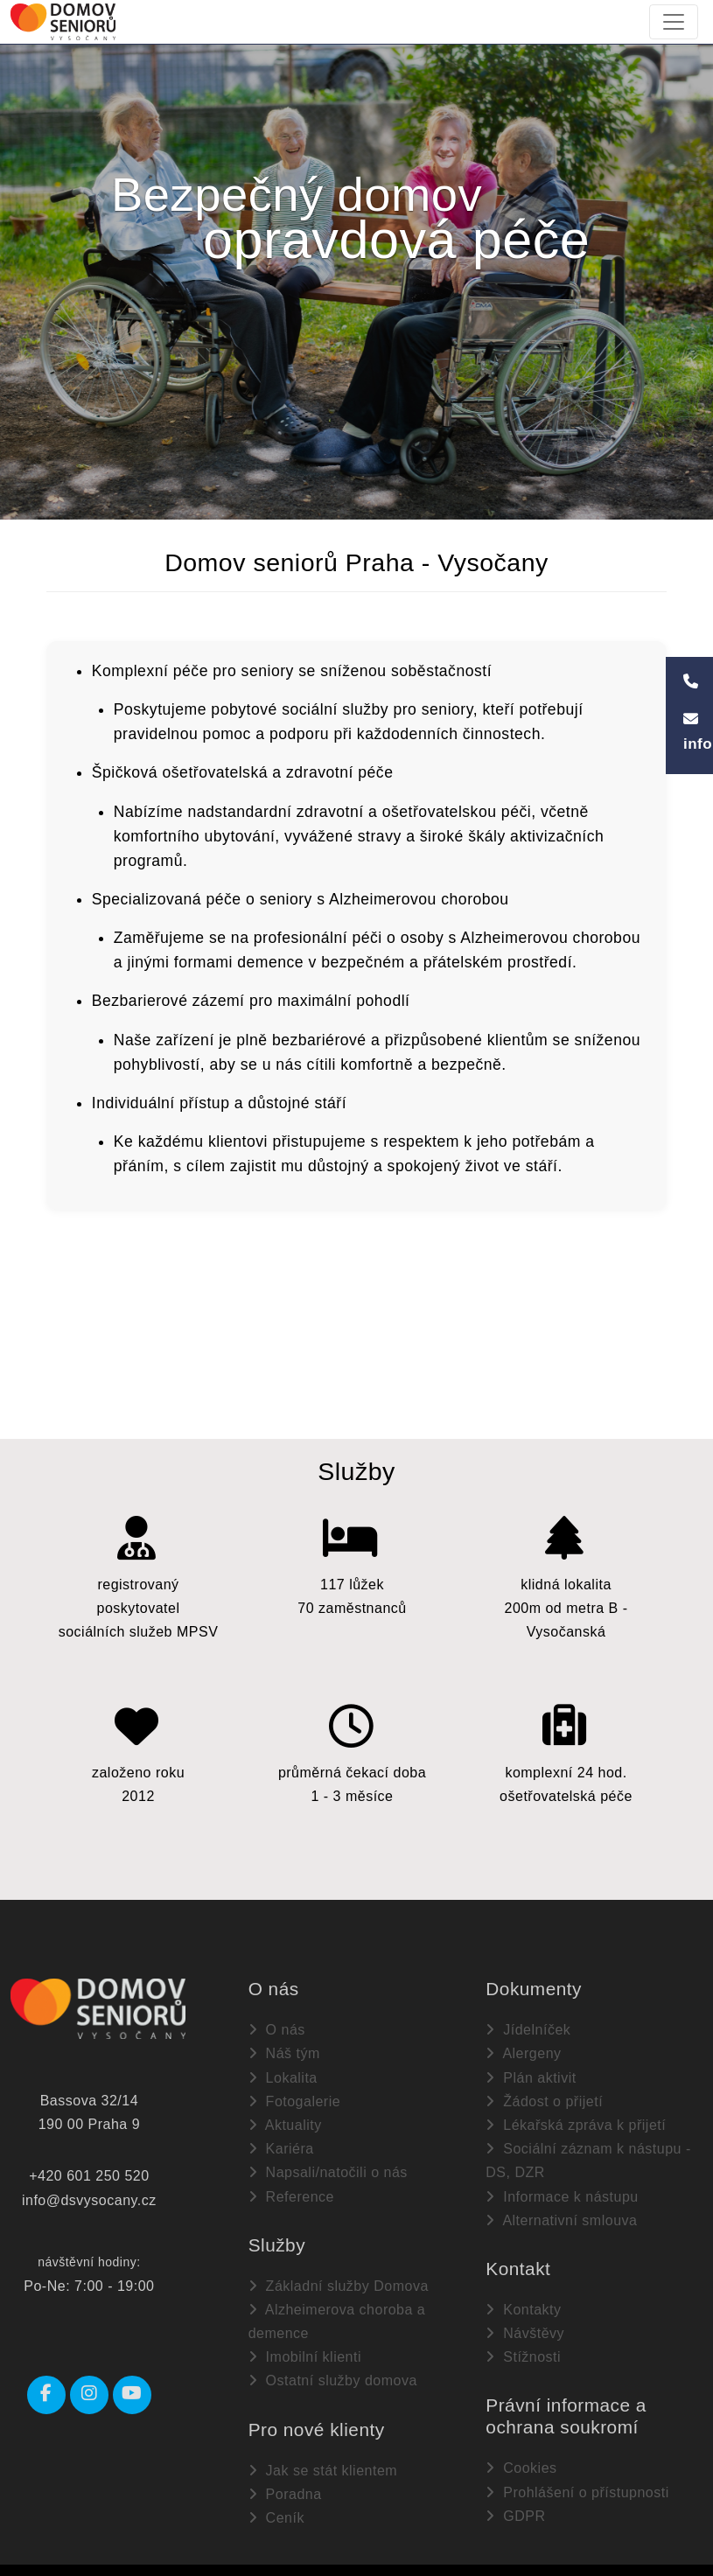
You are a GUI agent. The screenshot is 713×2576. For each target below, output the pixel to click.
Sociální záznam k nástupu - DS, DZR (588, 2152)
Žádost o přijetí (544, 2092)
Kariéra (281, 2140)
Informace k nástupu (562, 2188)
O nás (276, 2021)
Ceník (276, 2510)
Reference (291, 2188)
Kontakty (523, 2301)
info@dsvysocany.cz (89, 2191)
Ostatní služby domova (332, 2372)
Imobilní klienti (304, 2349)
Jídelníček (528, 2021)
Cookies (521, 2460)
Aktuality (285, 2117)
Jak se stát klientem (322, 2461)
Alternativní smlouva (561, 2211)
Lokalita (283, 2069)
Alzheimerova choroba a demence (337, 2313)
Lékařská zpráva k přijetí (576, 2117)
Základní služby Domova (338, 2277)
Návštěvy (525, 2325)
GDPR (515, 2507)
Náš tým (284, 2045)
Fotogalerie (294, 2092)
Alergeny (523, 2045)
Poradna (285, 2485)
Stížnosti (523, 2349)
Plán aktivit (531, 2069)
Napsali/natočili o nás (328, 2164)
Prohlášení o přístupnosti (577, 2483)
